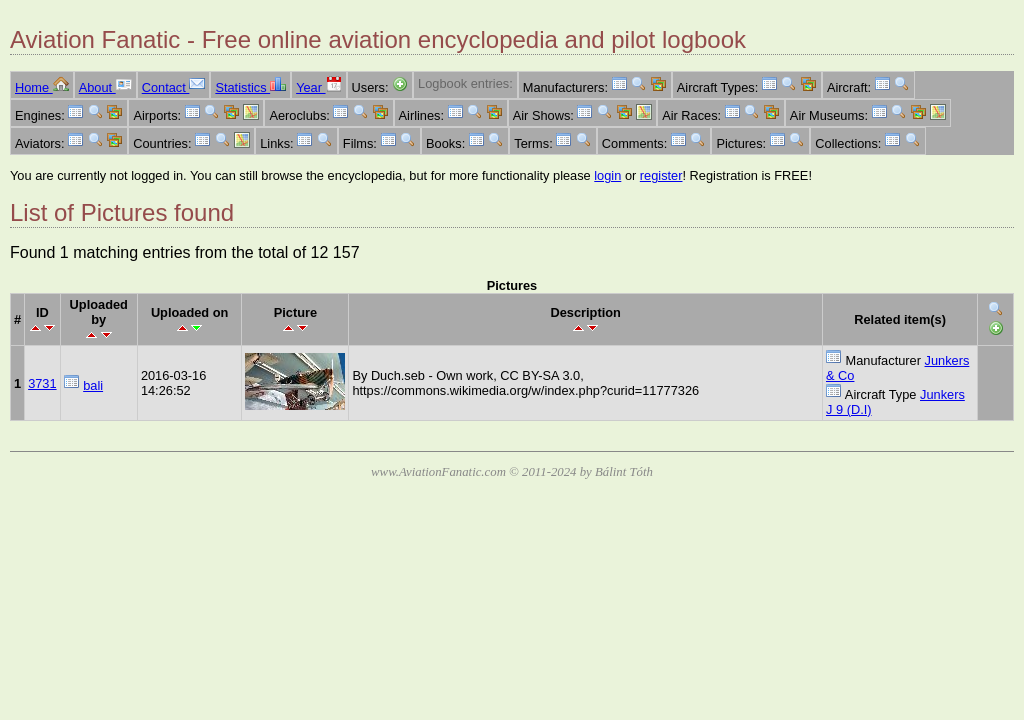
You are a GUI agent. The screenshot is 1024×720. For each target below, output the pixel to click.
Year (318, 87)
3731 (42, 383)
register (661, 175)
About (105, 87)
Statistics (250, 87)
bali (93, 385)
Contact (174, 87)
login (607, 175)
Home (42, 87)
